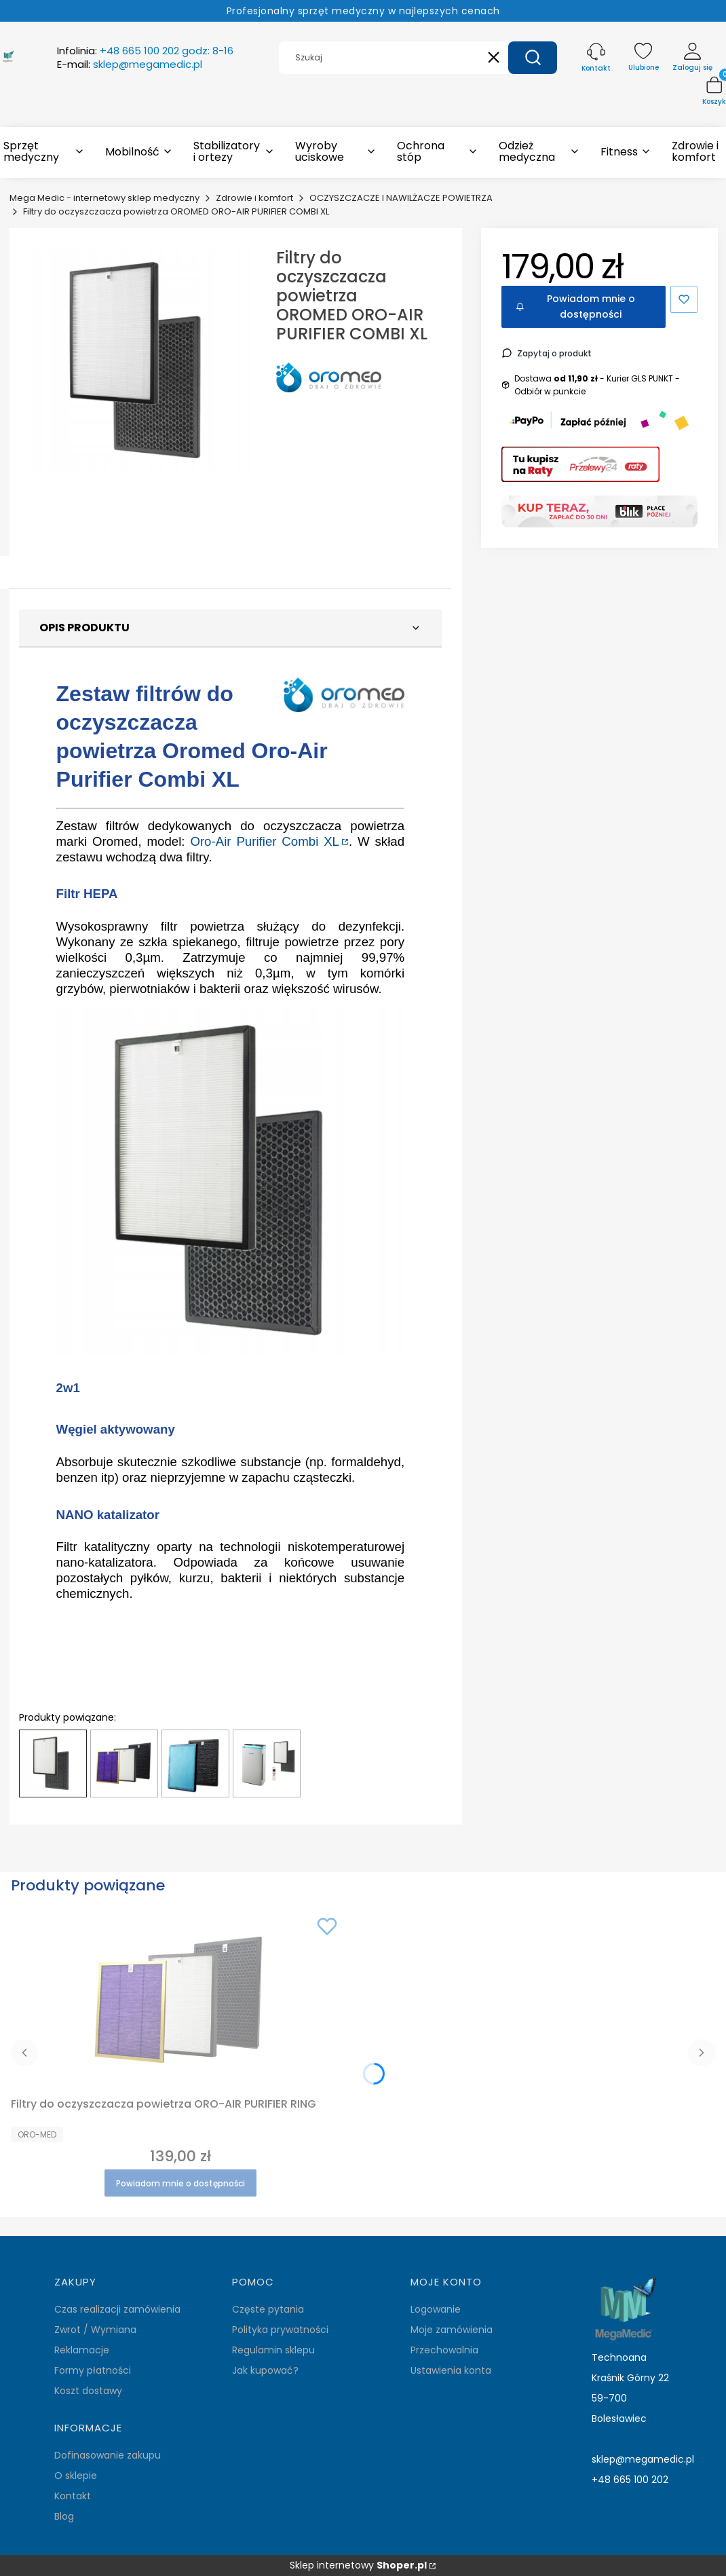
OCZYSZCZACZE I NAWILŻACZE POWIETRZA (401, 197)
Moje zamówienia (451, 2329)
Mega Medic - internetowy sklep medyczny (104, 197)
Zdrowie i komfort (254, 197)
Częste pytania (268, 2309)
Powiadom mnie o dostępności (575, 306)
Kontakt (72, 2496)
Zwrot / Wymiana (95, 2329)
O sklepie (75, 2475)
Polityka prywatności (280, 2329)
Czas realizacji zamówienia (117, 2309)
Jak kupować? (265, 2370)
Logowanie (435, 2309)
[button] (532, 57)
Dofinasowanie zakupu (107, 2455)
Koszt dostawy (88, 2390)
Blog (64, 2516)
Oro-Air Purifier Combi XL (264, 841)
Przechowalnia (444, 2350)
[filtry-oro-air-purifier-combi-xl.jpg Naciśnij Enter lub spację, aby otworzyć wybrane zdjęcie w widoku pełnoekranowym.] (142, 360)
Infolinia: (145, 51)
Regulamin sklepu (273, 2350)
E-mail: (129, 64)
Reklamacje (81, 2350)
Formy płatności (92, 2370)
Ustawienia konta (450, 2370)
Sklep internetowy (358, 2565)
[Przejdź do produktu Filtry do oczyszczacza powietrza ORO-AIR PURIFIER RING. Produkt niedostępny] (180, 2000)
